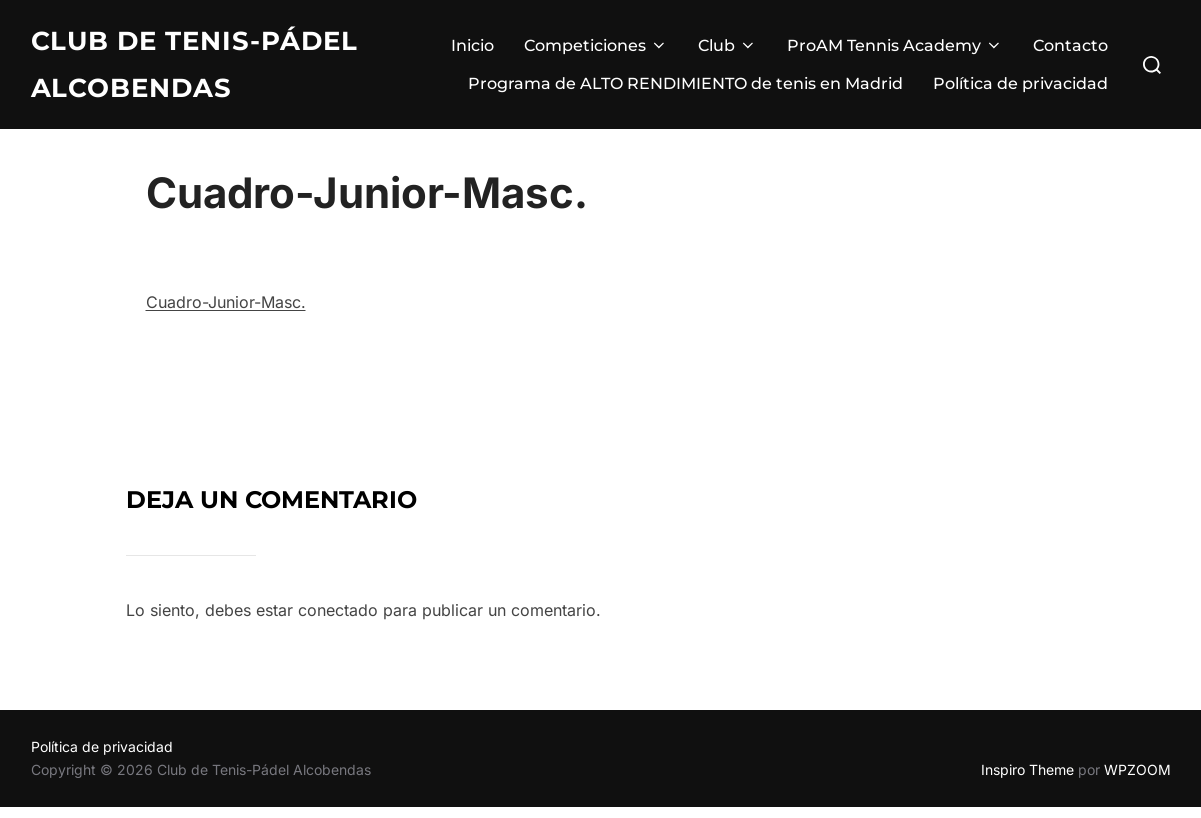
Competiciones (596, 45)
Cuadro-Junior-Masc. (226, 313)
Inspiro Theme (1027, 780)
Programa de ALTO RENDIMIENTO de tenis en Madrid (685, 83)
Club (727, 45)
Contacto (1070, 45)
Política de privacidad (1020, 83)
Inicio (472, 45)
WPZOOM (1137, 780)
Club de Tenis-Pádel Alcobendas (195, 64)
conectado (338, 621)
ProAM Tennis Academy (895, 45)
